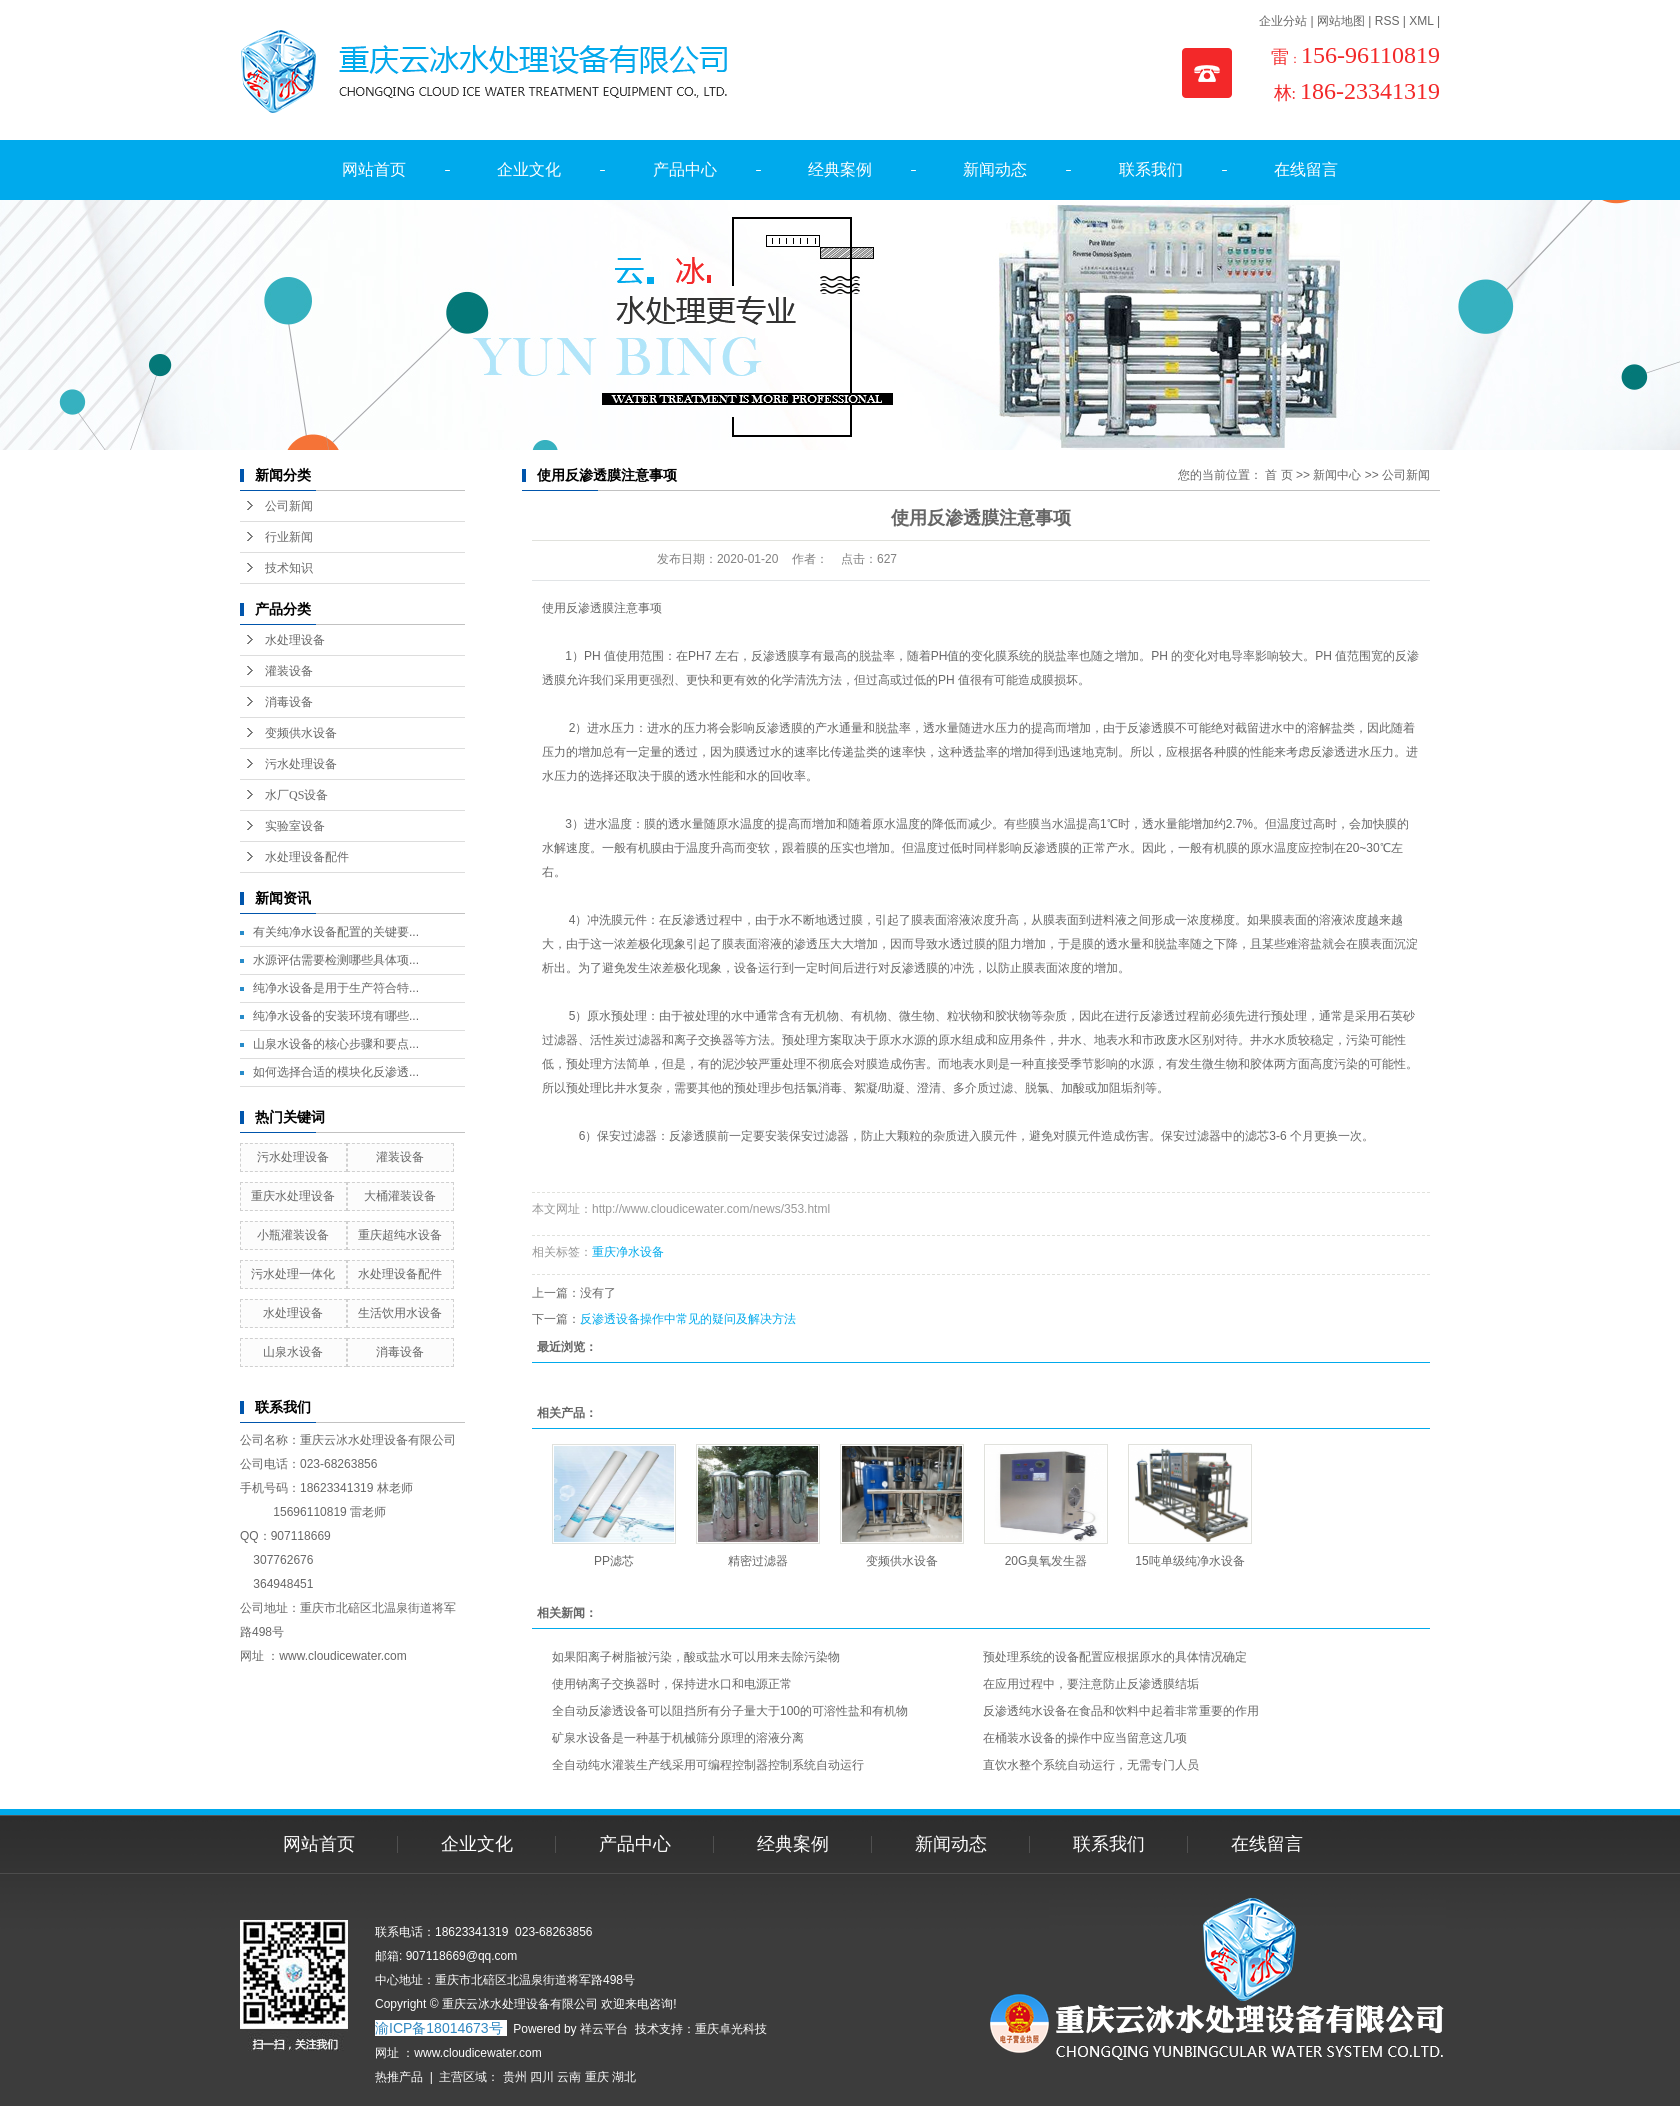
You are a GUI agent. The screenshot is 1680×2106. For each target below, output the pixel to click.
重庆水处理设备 (293, 1196)
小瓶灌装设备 (293, 1235)
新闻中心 (1337, 475)
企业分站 (1283, 21)
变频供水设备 (301, 733)
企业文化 (529, 169)
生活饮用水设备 (400, 1313)
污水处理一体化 (293, 1274)
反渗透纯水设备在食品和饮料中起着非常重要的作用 (1121, 1711)
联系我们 (1151, 169)
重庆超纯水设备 (400, 1235)
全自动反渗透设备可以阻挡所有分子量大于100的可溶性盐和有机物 (730, 1711)
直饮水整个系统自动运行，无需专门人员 (1091, 1765)
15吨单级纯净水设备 (1189, 1561)
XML (1421, 21)
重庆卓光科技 (731, 2029)
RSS (1387, 21)
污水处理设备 (301, 764)
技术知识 (289, 568)
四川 (542, 2077)
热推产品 (399, 2077)
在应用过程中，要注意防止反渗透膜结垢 (1091, 1684)
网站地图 (1341, 21)
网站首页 (374, 169)
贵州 (515, 2077)
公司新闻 (289, 506)
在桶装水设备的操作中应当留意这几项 (1085, 1738)
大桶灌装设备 (400, 1196)
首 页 (1278, 475)
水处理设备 (295, 640)
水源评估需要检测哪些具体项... (336, 960)
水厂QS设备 (296, 795)
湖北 (624, 2077)
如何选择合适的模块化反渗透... (336, 1072)
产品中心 (685, 169)
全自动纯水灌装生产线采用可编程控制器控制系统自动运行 (708, 1765)
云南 (569, 2077)
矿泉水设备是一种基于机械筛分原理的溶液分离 (678, 1738)
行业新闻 (289, 537)
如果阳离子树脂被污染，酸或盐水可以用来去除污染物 (696, 1657)
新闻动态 (995, 169)
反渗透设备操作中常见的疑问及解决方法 (688, 1319)
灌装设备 (289, 671)
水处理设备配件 (307, 857)
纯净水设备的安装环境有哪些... (336, 1016)
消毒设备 (289, 702)
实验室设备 (295, 826)
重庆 (597, 2077)
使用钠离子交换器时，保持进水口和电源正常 (672, 1684)
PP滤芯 (614, 1561)
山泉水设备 (293, 1352)
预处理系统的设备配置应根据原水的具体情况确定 (1115, 1657)
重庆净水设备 (628, 1252)
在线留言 (1306, 169)
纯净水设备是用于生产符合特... (336, 988)
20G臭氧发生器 (1046, 1561)
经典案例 (840, 169)
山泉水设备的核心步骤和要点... (336, 1044)
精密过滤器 (758, 1561)
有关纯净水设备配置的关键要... (336, 932)
